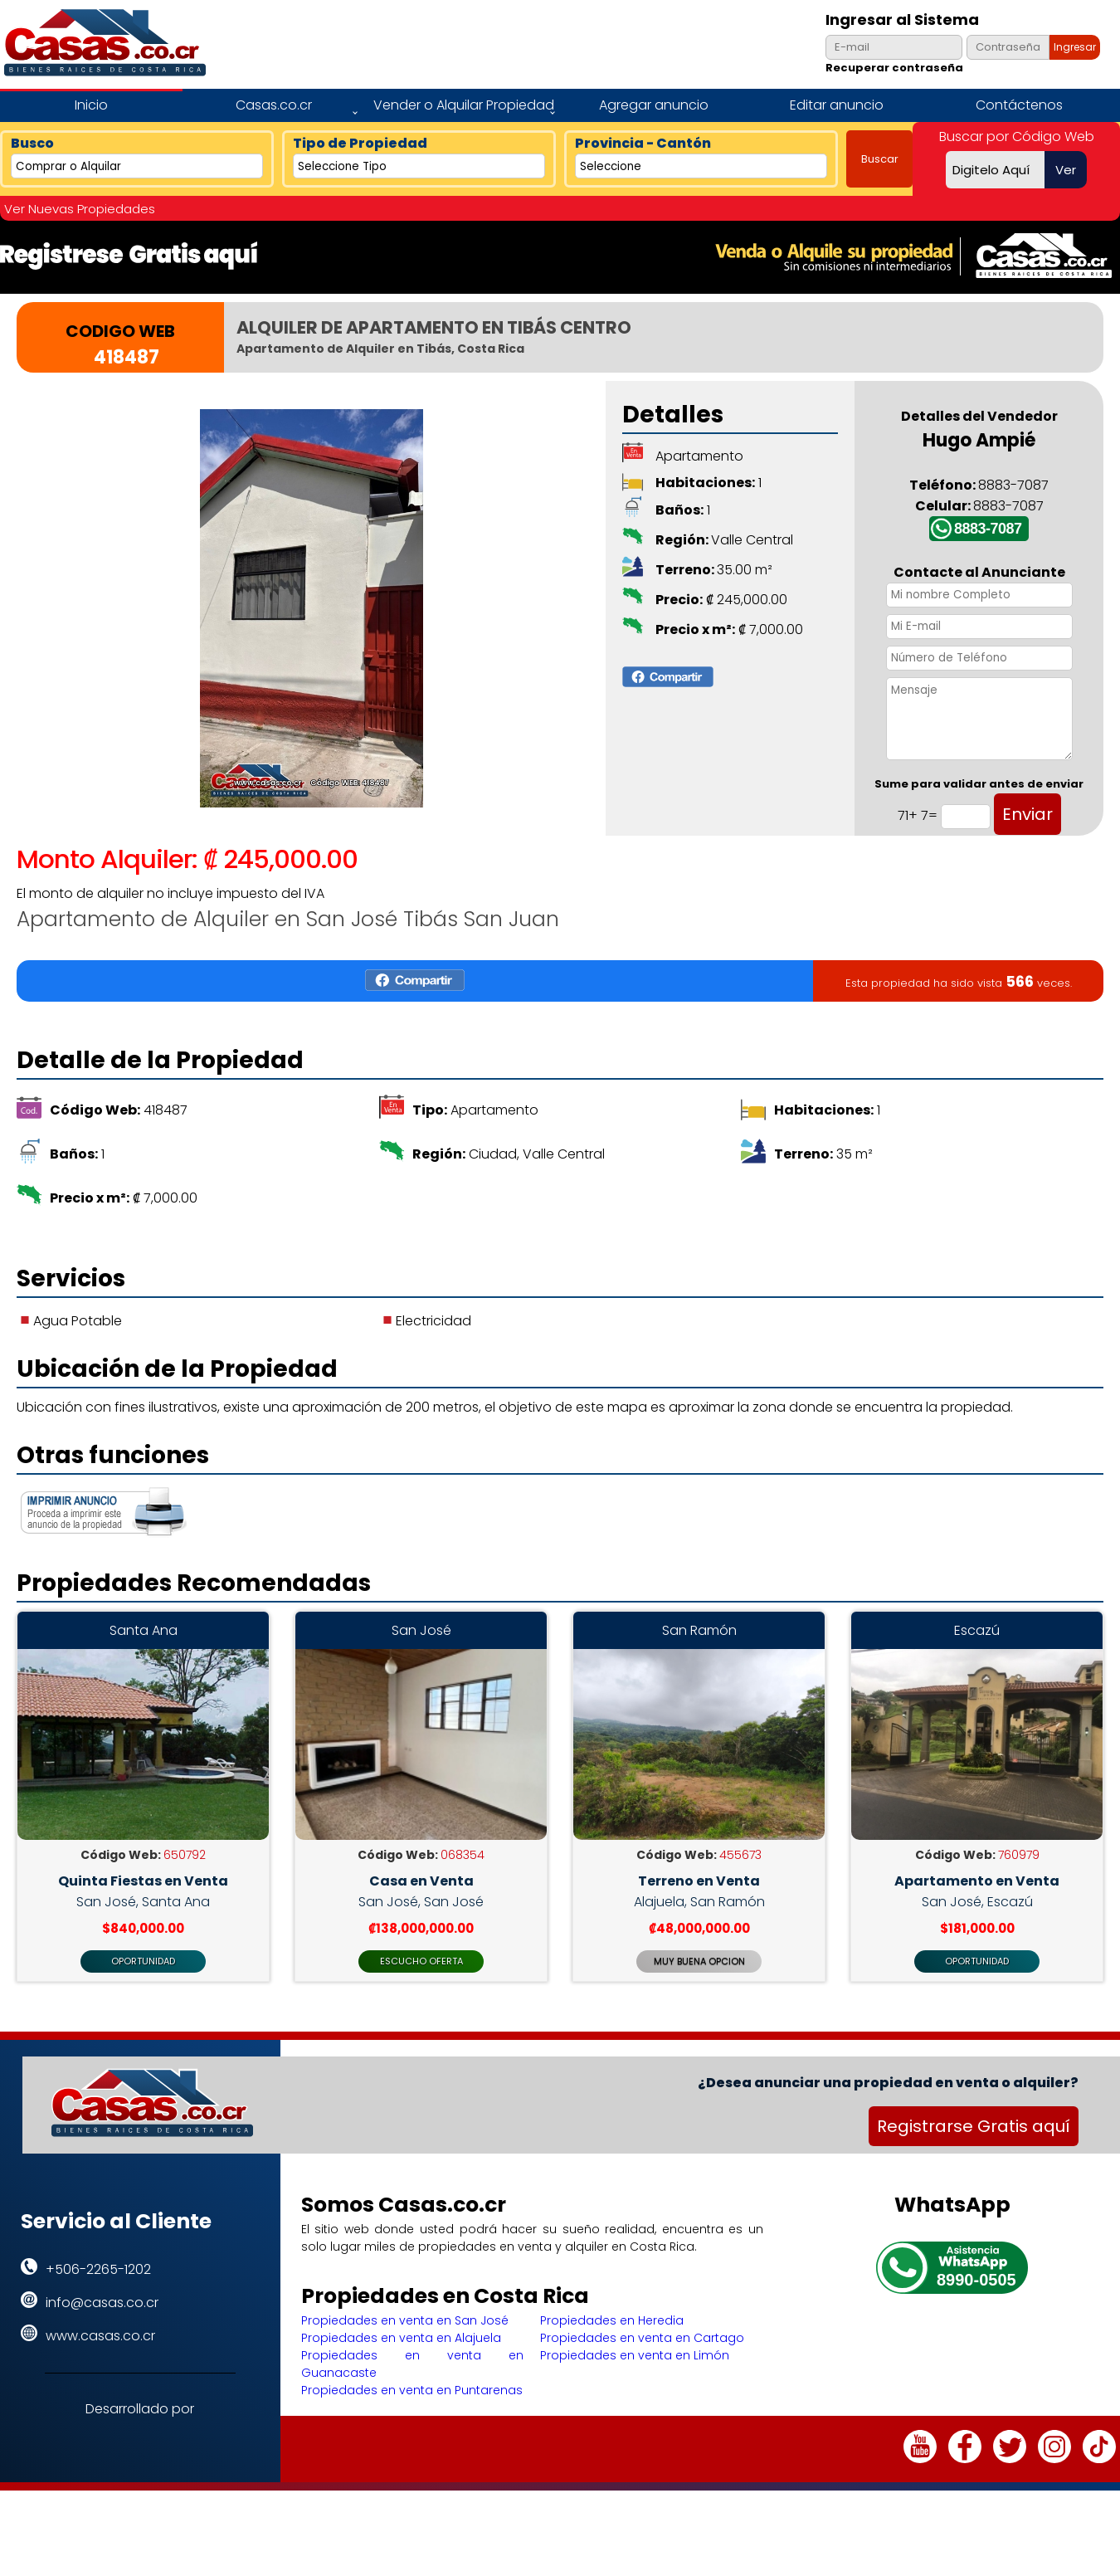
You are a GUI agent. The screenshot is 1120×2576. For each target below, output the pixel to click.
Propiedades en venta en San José (405, 2355)
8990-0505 (976, 2314)
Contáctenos (1019, 105)
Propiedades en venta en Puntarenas (412, 2425)
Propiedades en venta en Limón (634, 2390)
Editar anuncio (837, 105)
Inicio (91, 105)
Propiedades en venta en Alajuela (401, 2372)
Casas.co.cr (274, 105)
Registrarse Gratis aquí (973, 2161)
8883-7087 (988, 528)
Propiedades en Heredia (612, 2355)
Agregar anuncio (654, 105)
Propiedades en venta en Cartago (642, 2372)
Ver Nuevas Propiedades (79, 208)
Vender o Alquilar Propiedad (463, 105)
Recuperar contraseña (894, 68)
